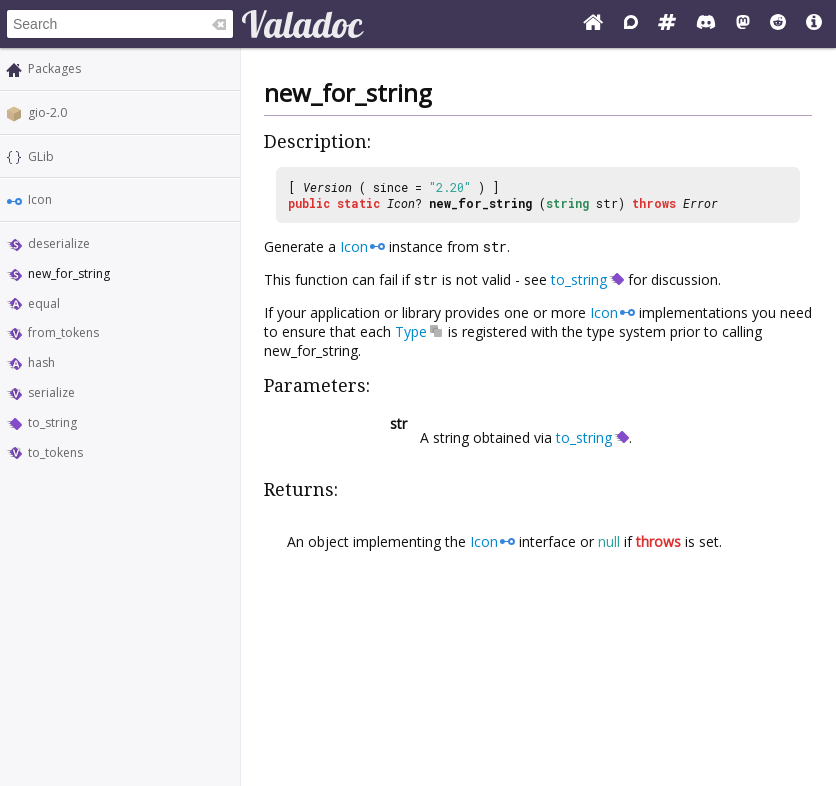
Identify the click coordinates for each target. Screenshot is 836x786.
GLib (41, 156)
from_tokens (63, 332)
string (567, 203)
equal (44, 303)
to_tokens (55, 452)
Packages (54, 68)
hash (41, 362)
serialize (51, 392)
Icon (40, 199)
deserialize (59, 243)
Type (411, 331)
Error (700, 203)
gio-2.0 (47, 112)
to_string (52, 422)
